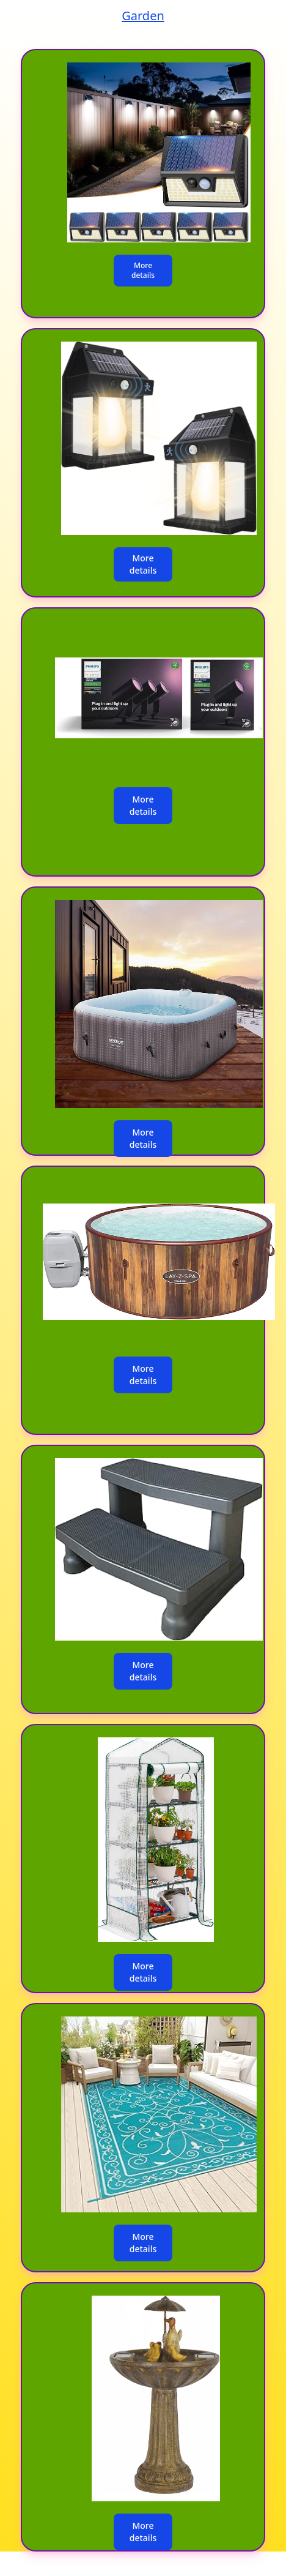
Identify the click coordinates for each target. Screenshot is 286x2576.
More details (143, 270)
